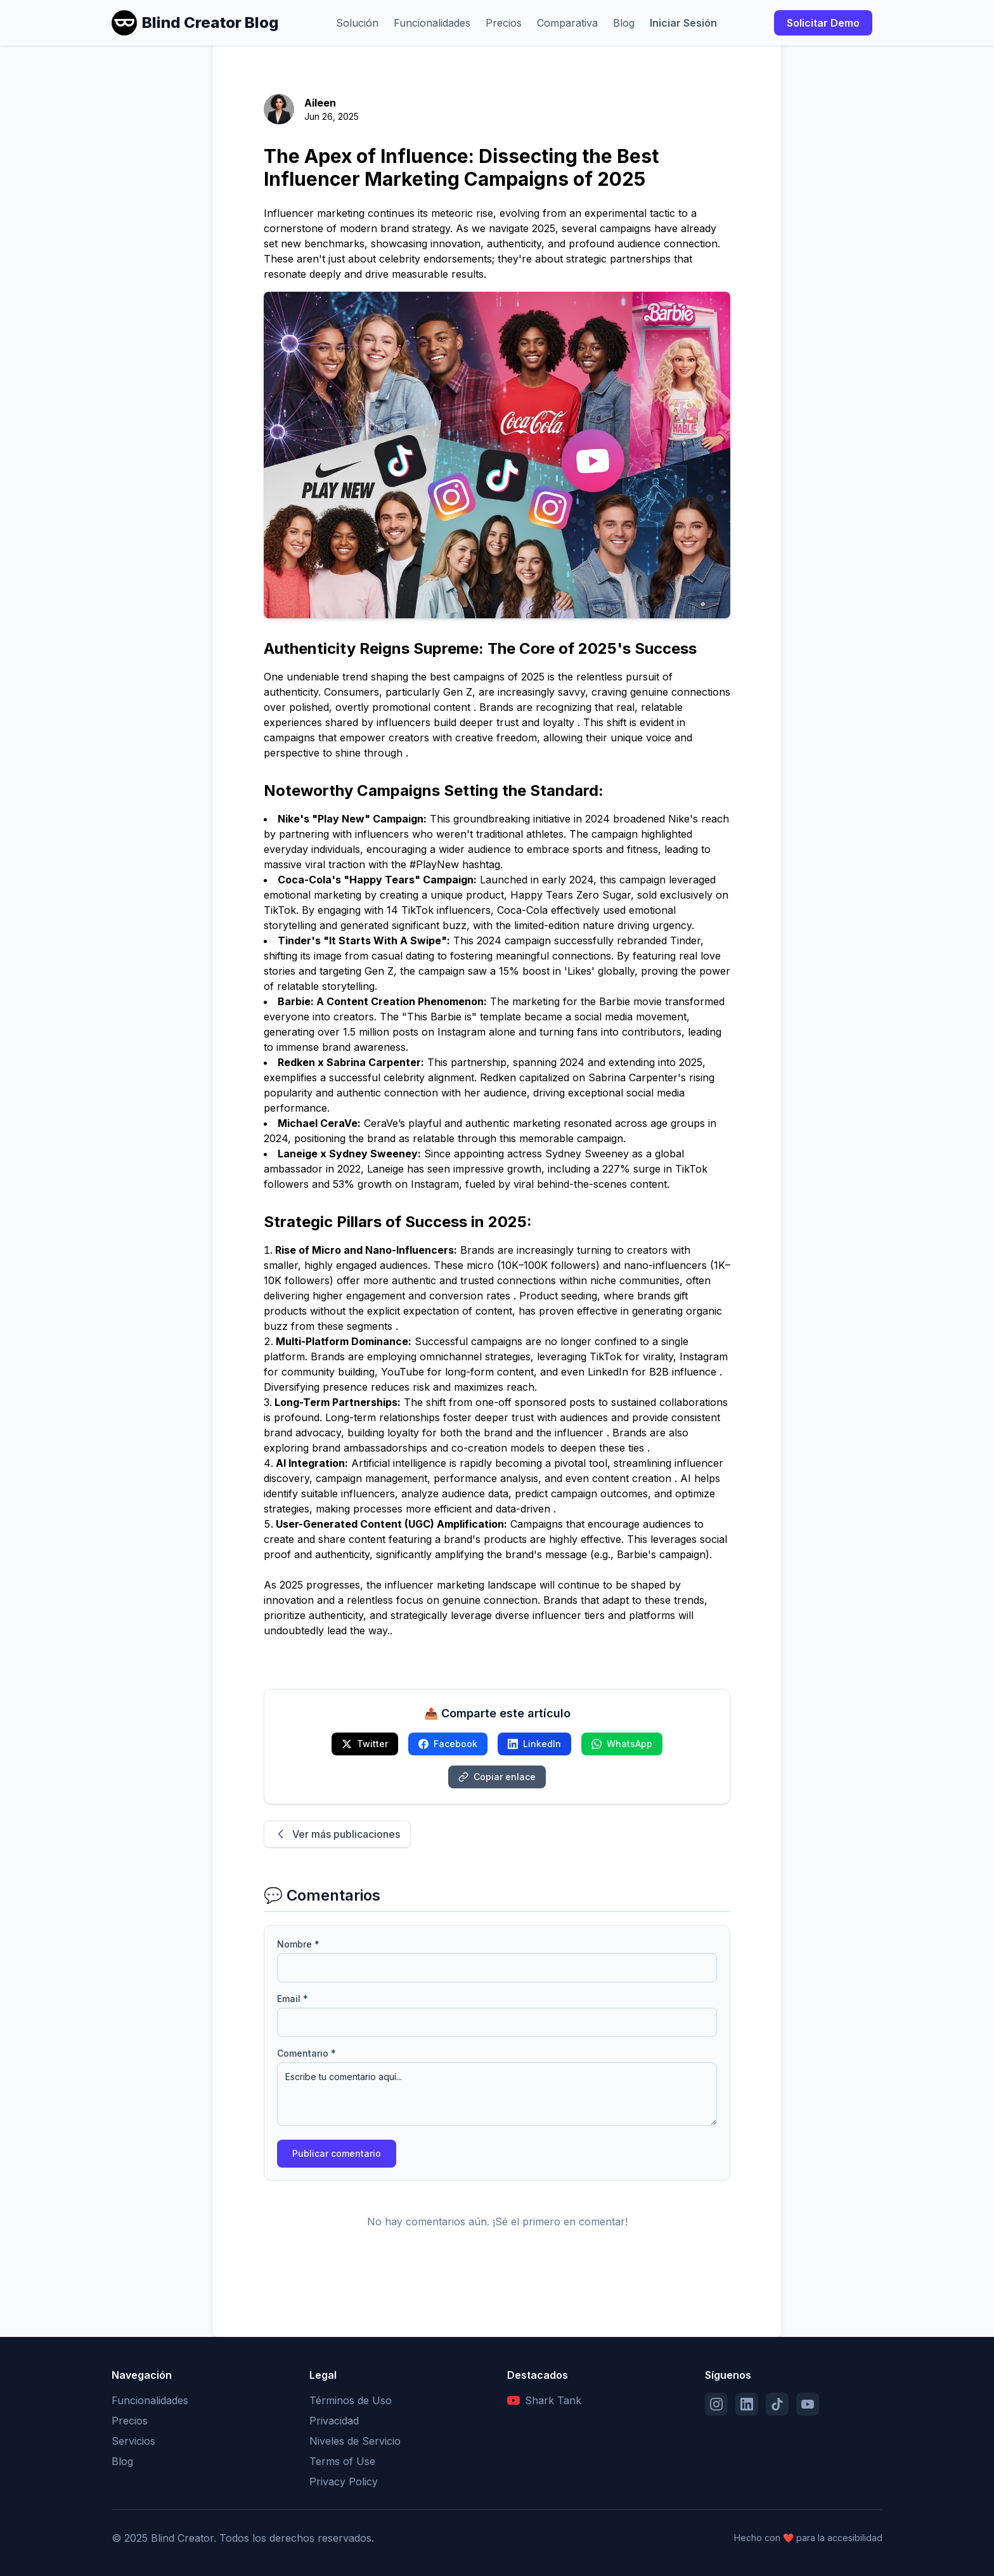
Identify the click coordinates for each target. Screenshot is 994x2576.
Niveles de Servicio (355, 2441)
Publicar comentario (336, 2153)
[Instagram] (716, 2404)
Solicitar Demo (823, 22)
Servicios (133, 2441)
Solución (357, 22)
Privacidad (334, 2420)
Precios (504, 22)
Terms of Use (342, 2461)
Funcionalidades (432, 22)
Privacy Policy (343, 2481)
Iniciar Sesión (683, 22)
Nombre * (298, 1944)
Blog (624, 22)
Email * (292, 1998)
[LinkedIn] (746, 2404)
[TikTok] (777, 2404)
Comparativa (567, 22)
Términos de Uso (350, 2400)
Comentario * (306, 2053)
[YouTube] (807, 2404)
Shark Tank (544, 2400)
